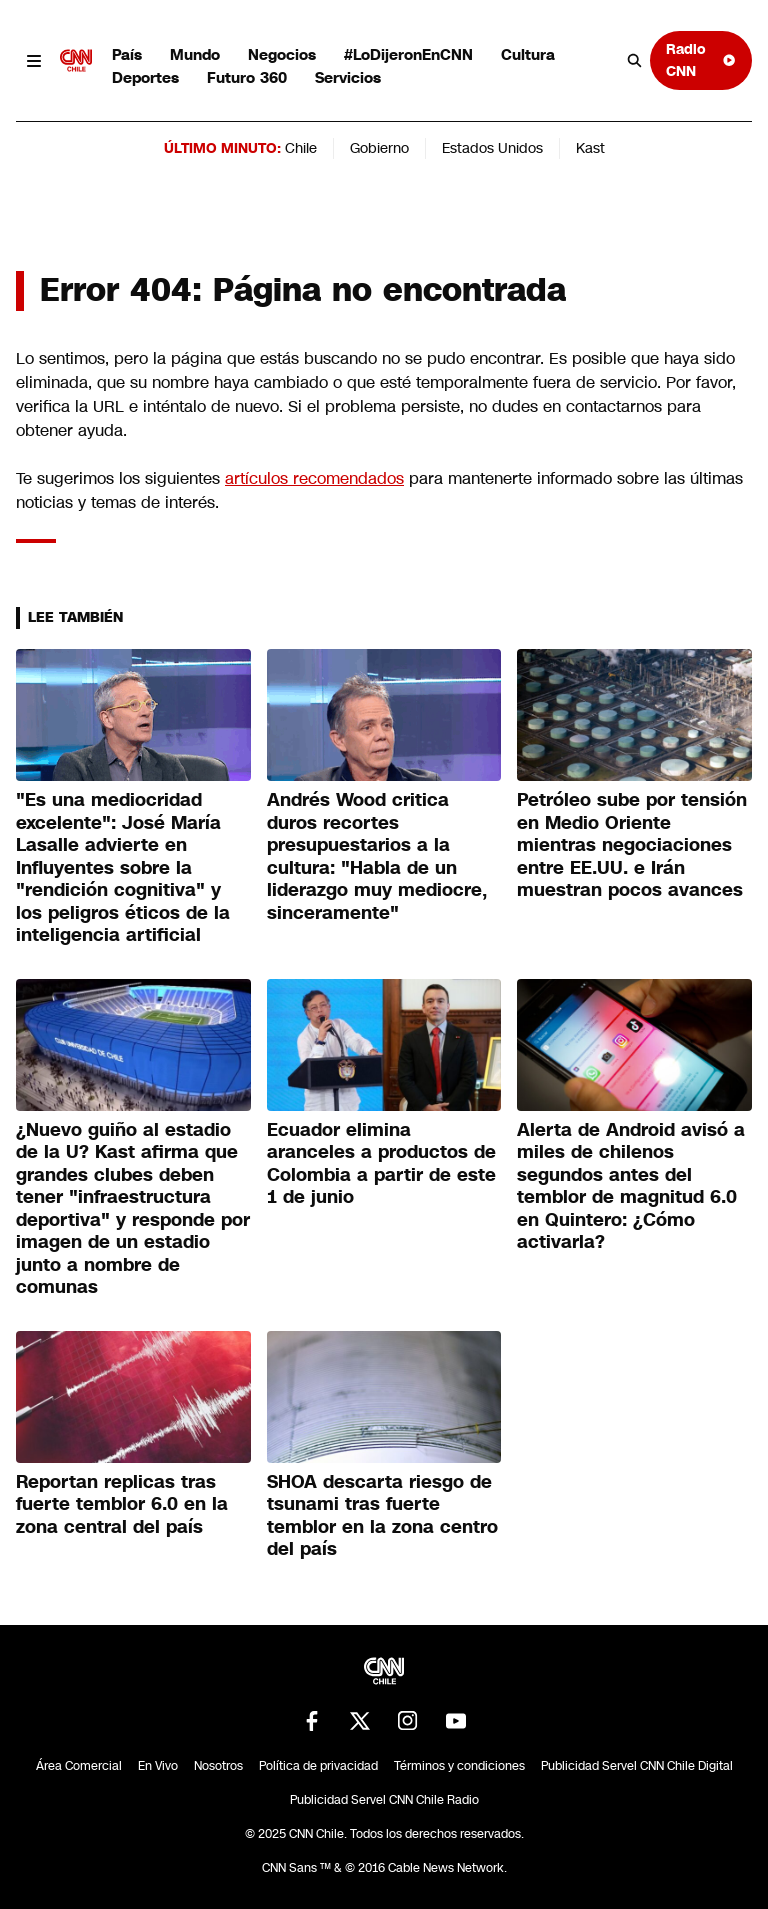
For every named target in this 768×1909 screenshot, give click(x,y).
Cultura (528, 54)
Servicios (348, 77)
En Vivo (158, 1766)
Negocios (282, 54)
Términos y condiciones (459, 1766)
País (127, 54)
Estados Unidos (492, 148)
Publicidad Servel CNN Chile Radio (384, 1800)
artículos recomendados (314, 478)
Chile (301, 148)
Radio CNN (701, 59)
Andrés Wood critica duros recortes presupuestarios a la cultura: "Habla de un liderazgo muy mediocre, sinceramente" (377, 856)
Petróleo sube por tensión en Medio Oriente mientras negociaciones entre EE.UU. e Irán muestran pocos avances (632, 845)
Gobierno (379, 148)
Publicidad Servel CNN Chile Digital (637, 1766)
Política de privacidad (318, 1766)
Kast (590, 148)
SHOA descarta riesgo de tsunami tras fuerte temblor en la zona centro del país (382, 1516)
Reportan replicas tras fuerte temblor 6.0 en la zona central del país (122, 1504)
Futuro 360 (247, 77)
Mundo (195, 54)
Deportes (145, 77)
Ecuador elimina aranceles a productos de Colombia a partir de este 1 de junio (381, 1164)
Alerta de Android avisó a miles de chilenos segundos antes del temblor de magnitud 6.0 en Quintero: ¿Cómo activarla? (631, 1186)
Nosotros (218, 1766)
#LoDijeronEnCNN (408, 54)
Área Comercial (79, 1766)
